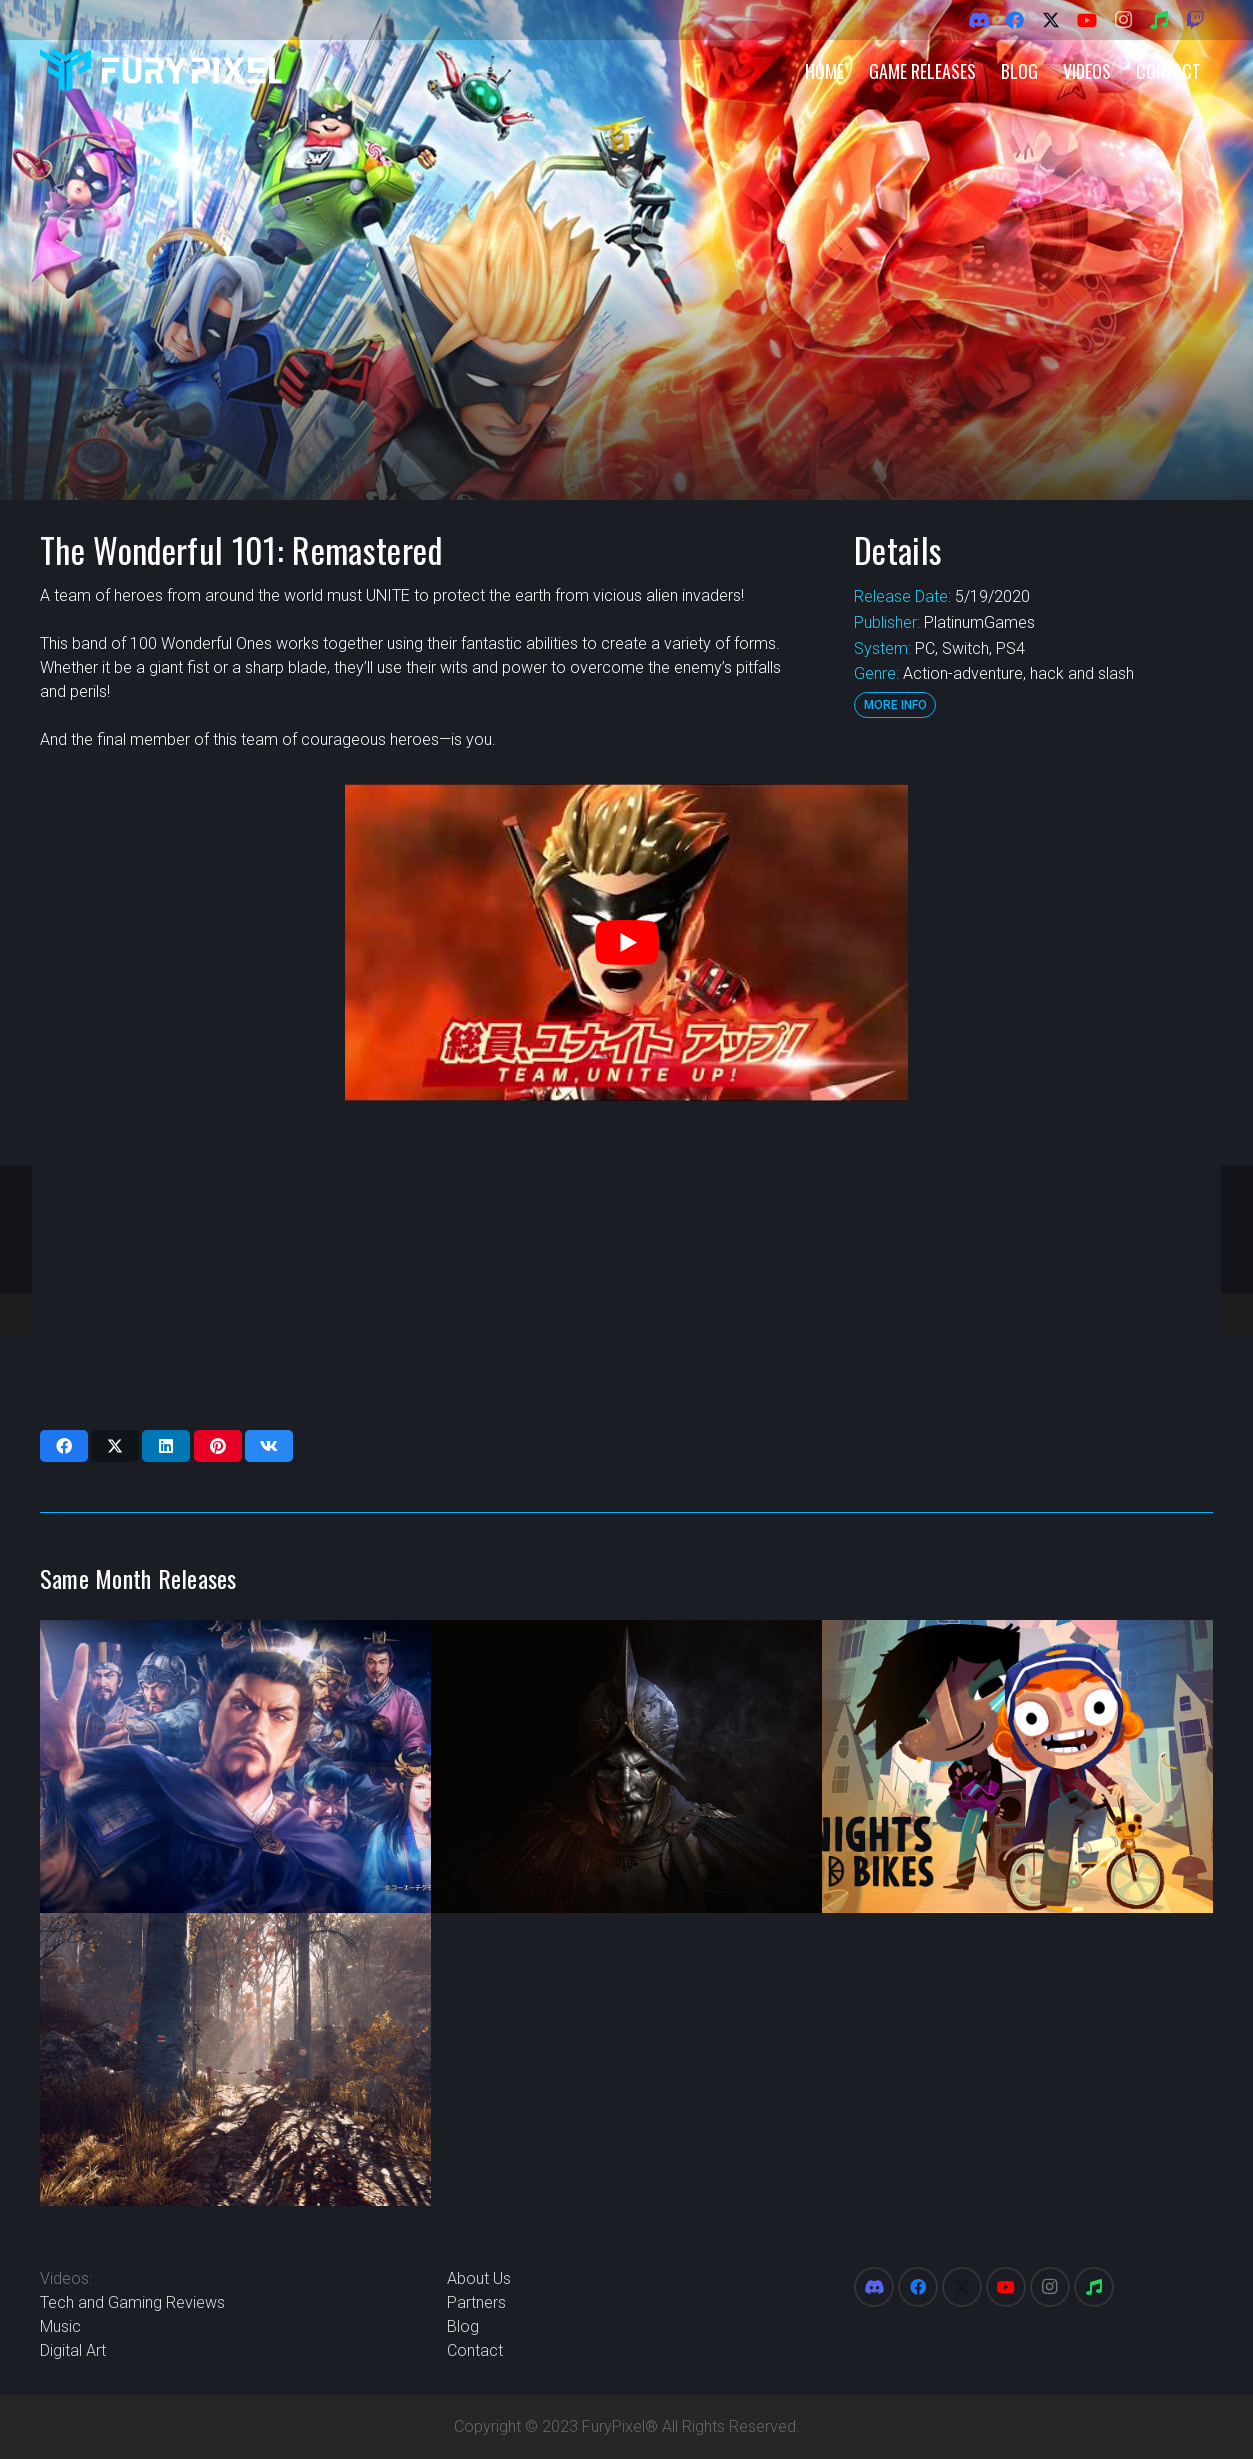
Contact (475, 2350)
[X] (1051, 20)
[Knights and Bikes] (1017, 1766)
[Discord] (979, 20)
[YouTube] (1087, 20)
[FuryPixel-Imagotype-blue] (161, 70)
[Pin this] (218, 1446)
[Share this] (64, 1446)
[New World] (626, 1766)
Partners (476, 2302)
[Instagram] (1123, 20)
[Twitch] (1195, 20)
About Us (479, 2278)
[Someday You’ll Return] (235, 2059)
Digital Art (73, 2350)
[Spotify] (1159, 20)
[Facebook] (1015, 20)
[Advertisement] (620, 1265)
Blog (463, 2326)
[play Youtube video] (626, 942)
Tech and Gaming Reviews (132, 2302)
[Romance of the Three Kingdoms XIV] (235, 1766)
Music (60, 2326)
